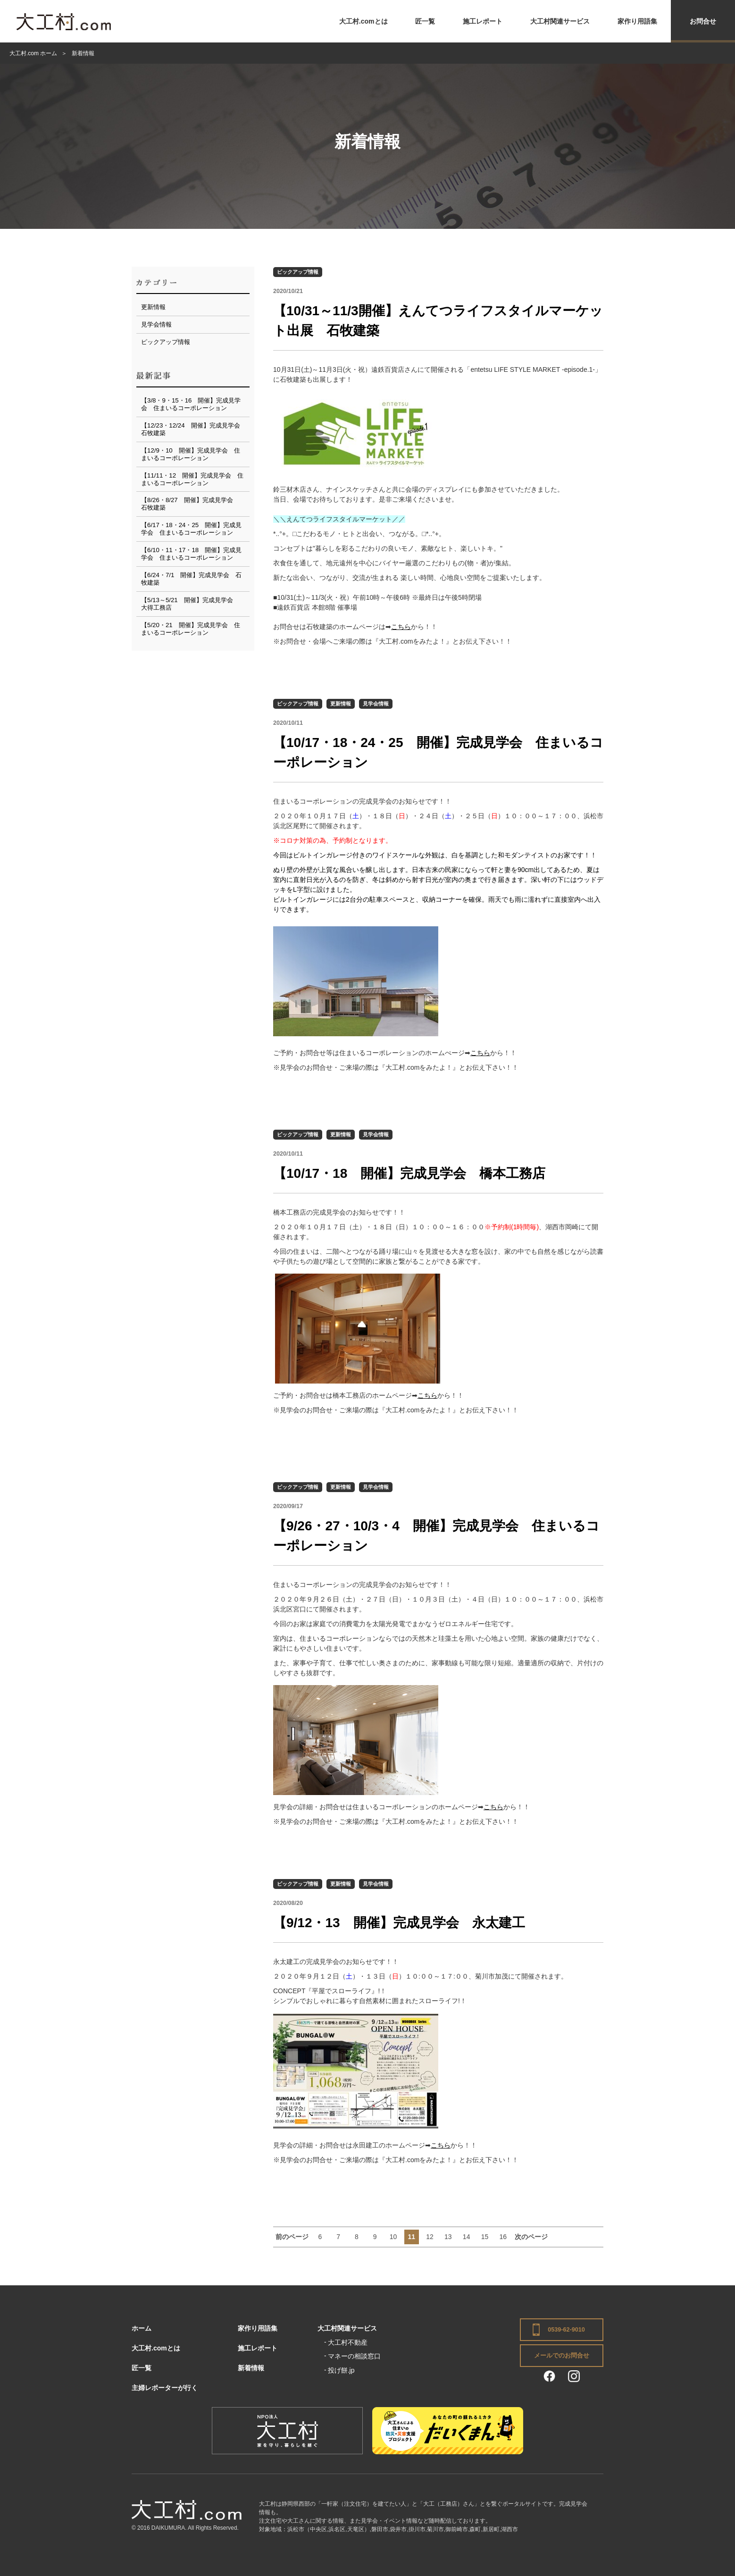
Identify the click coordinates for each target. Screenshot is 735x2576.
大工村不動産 (348, 2342)
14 (466, 2236)
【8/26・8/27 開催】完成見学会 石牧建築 (190, 503)
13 (448, 2236)
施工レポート (482, 21)
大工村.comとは (363, 21)
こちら (401, 626)
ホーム (141, 2328)
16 (503, 2236)
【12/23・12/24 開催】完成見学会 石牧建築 (193, 429)
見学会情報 (376, 703)
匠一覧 (425, 21)
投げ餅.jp (341, 2370)
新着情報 (251, 2368)
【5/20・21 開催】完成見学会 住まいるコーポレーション (190, 628)
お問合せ (703, 21)
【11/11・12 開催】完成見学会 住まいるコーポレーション (192, 479)
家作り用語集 (637, 21)
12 (430, 2236)
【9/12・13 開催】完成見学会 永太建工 (399, 1922)
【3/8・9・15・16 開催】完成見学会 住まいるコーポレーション (191, 404)
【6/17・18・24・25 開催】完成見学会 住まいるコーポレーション (191, 528)
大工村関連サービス (560, 21)
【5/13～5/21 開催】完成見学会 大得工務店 (190, 603)
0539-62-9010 (566, 2329)
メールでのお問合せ (561, 2355)
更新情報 (340, 703)
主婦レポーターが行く (165, 2387)
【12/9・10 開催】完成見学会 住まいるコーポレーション (190, 454)
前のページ (292, 2236)
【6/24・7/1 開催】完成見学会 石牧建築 (191, 578)
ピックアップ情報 (297, 272)
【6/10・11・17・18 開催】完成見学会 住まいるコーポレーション (191, 553)
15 (485, 2236)
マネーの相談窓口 (354, 2356)
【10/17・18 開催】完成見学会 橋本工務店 (409, 1173)
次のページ (531, 2236)
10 (393, 2236)
